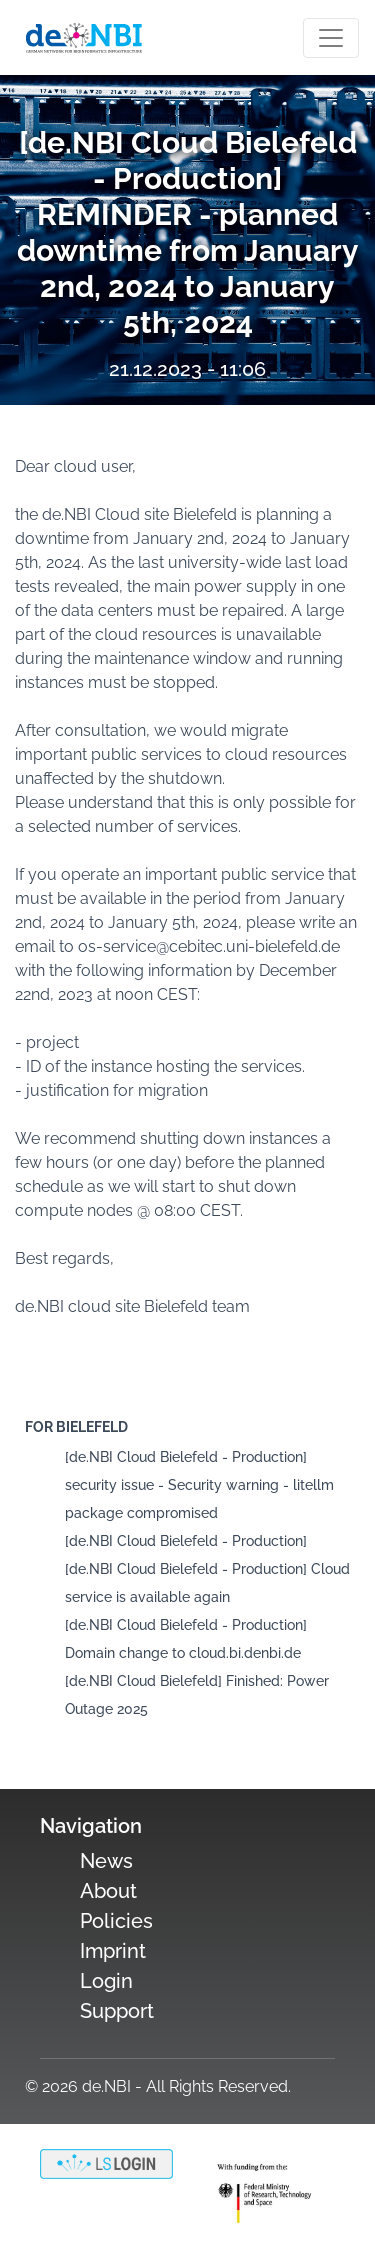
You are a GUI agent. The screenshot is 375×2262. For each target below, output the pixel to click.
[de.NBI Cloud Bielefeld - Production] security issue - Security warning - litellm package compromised (199, 1485)
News (106, 1861)
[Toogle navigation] (331, 38)
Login (106, 1981)
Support (117, 2011)
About (108, 1891)
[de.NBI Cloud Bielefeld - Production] (186, 1541)
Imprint (113, 1951)
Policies (116, 1921)
